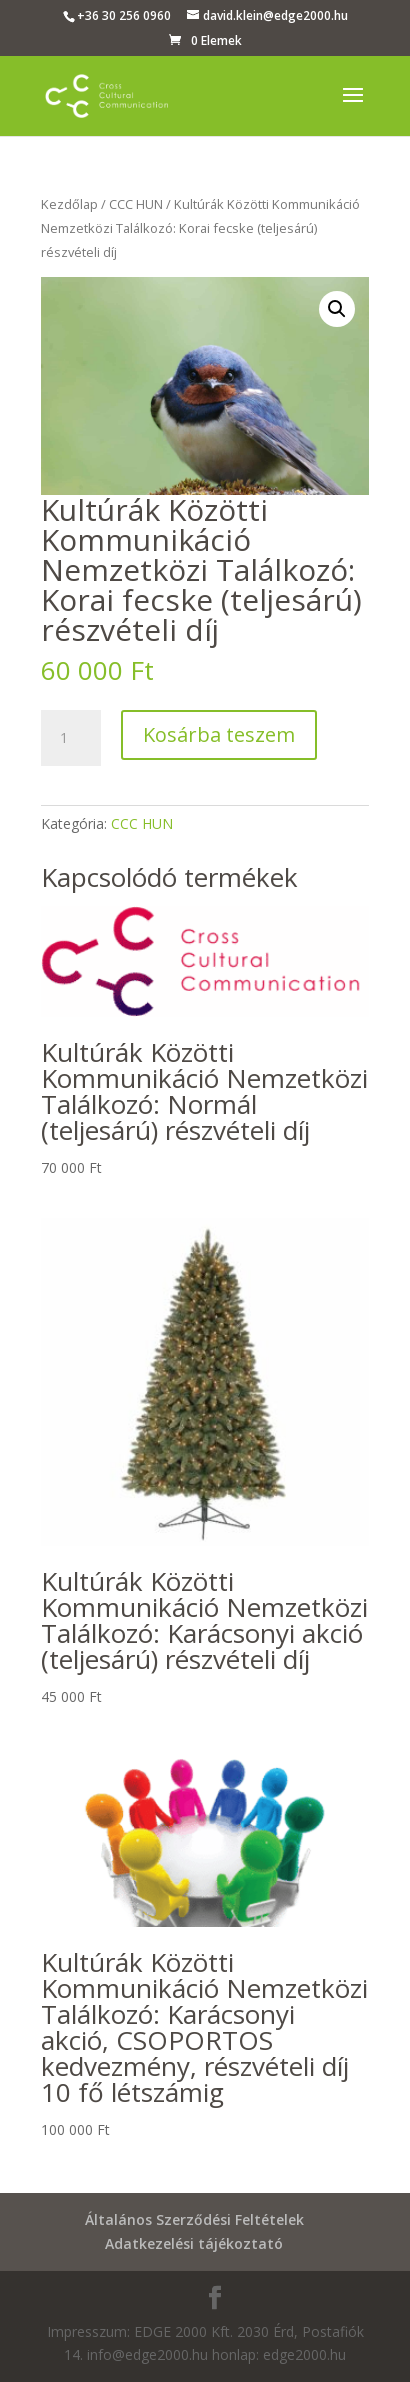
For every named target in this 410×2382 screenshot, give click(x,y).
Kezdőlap (69, 204)
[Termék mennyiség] (71, 738)
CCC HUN (136, 204)
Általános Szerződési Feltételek (194, 2219)
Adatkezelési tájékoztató (194, 2243)
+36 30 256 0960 (124, 15)
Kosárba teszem (219, 734)
